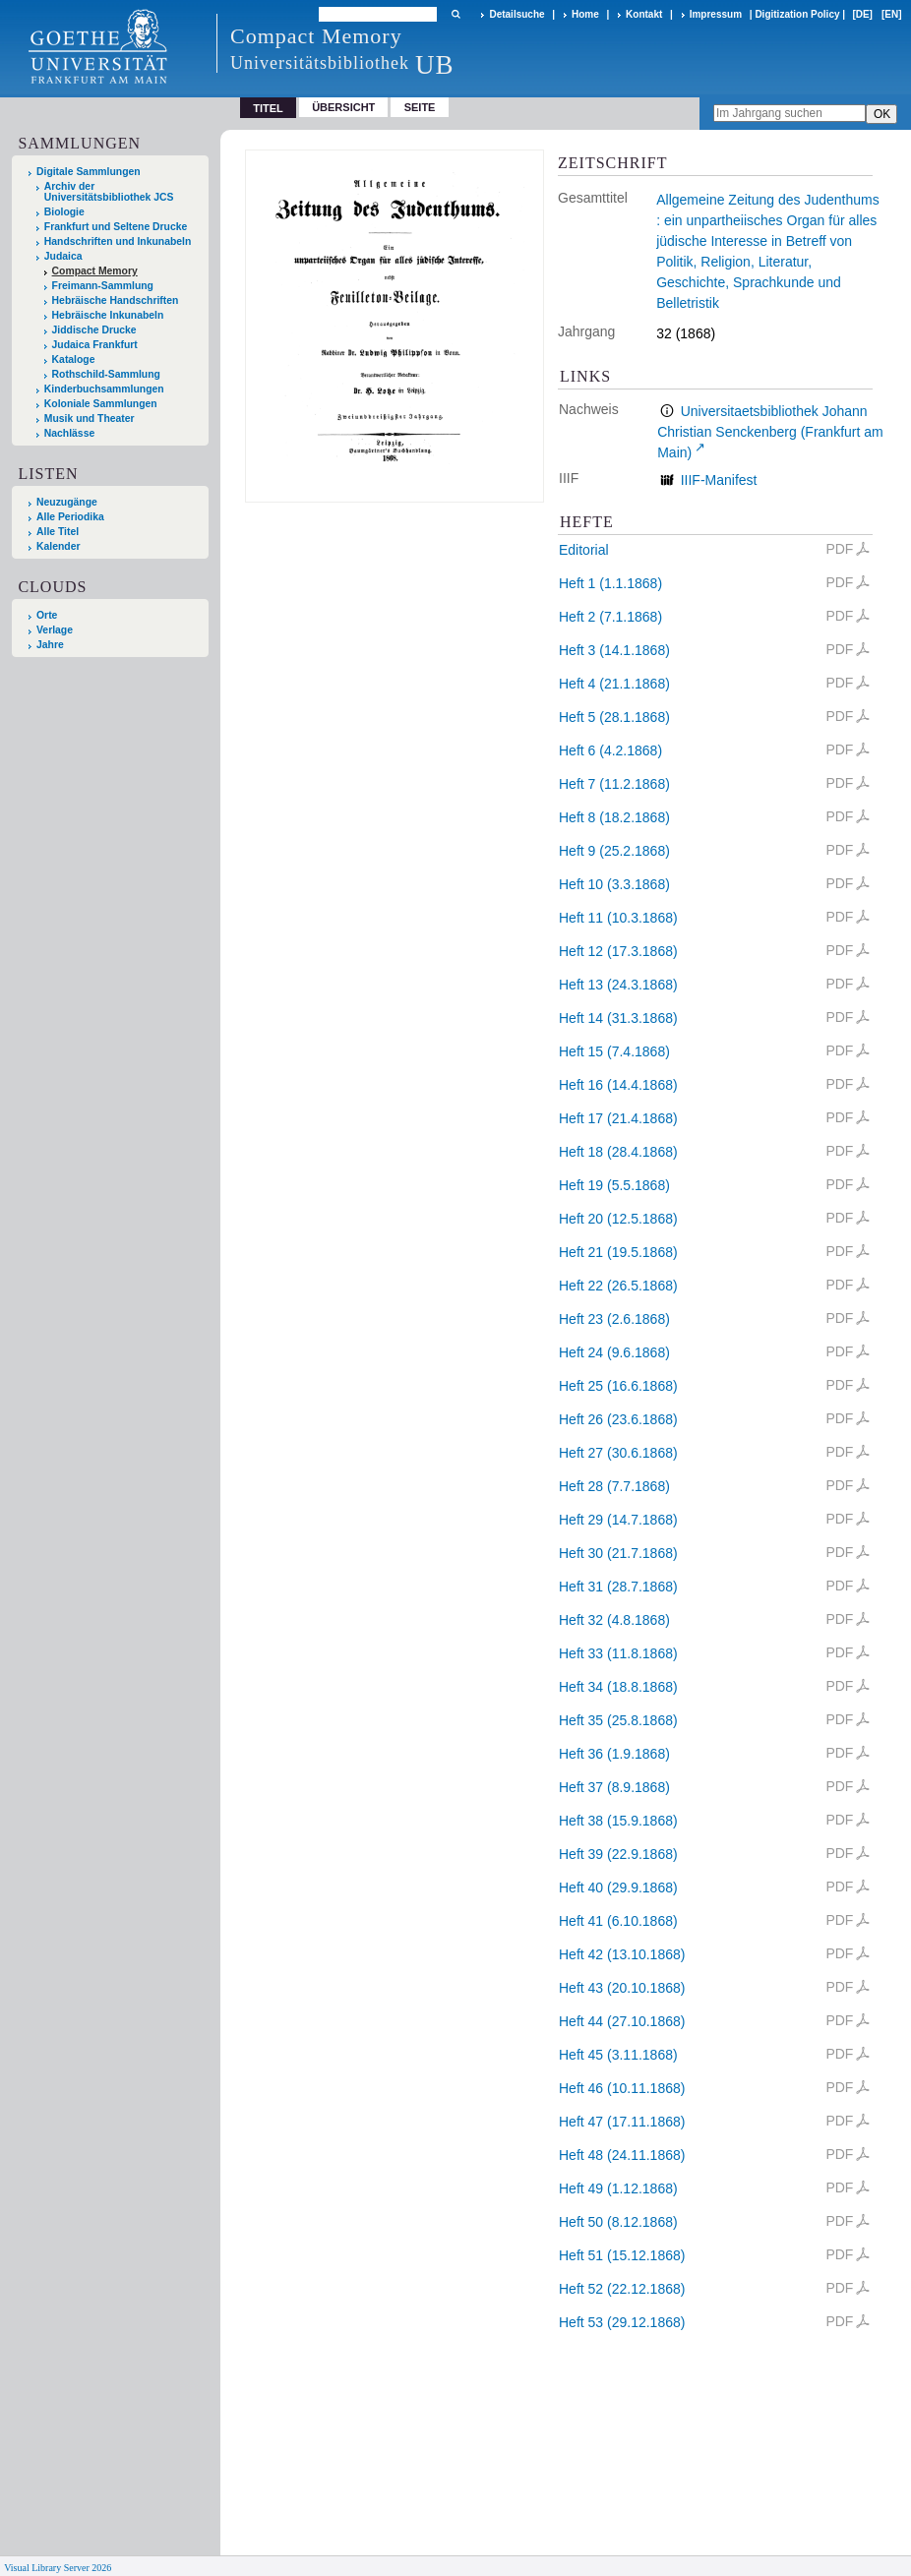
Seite (420, 107)
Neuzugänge (66, 502)
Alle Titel (57, 531)
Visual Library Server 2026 (57, 2567)
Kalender (58, 546)
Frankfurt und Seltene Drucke (116, 226)
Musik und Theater (89, 418)
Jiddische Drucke (94, 330)
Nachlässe (69, 433)
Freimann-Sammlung (102, 285)
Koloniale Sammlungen (100, 403)
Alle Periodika (70, 516)
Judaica (63, 256)
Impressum (716, 14)
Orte (46, 615)
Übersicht (343, 107)
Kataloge (73, 359)
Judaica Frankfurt (95, 344)
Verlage (54, 630)
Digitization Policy (797, 14)
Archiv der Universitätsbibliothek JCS (109, 192)
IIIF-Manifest (719, 480)
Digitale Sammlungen (88, 171)
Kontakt (644, 14)
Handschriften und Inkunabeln (118, 241)
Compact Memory (95, 271)
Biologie (64, 212)
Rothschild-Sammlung (106, 374)
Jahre (50, 644)
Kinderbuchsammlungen (104, 389)
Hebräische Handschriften (115, 300)
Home (585, 14)
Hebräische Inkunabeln (108, 315)
